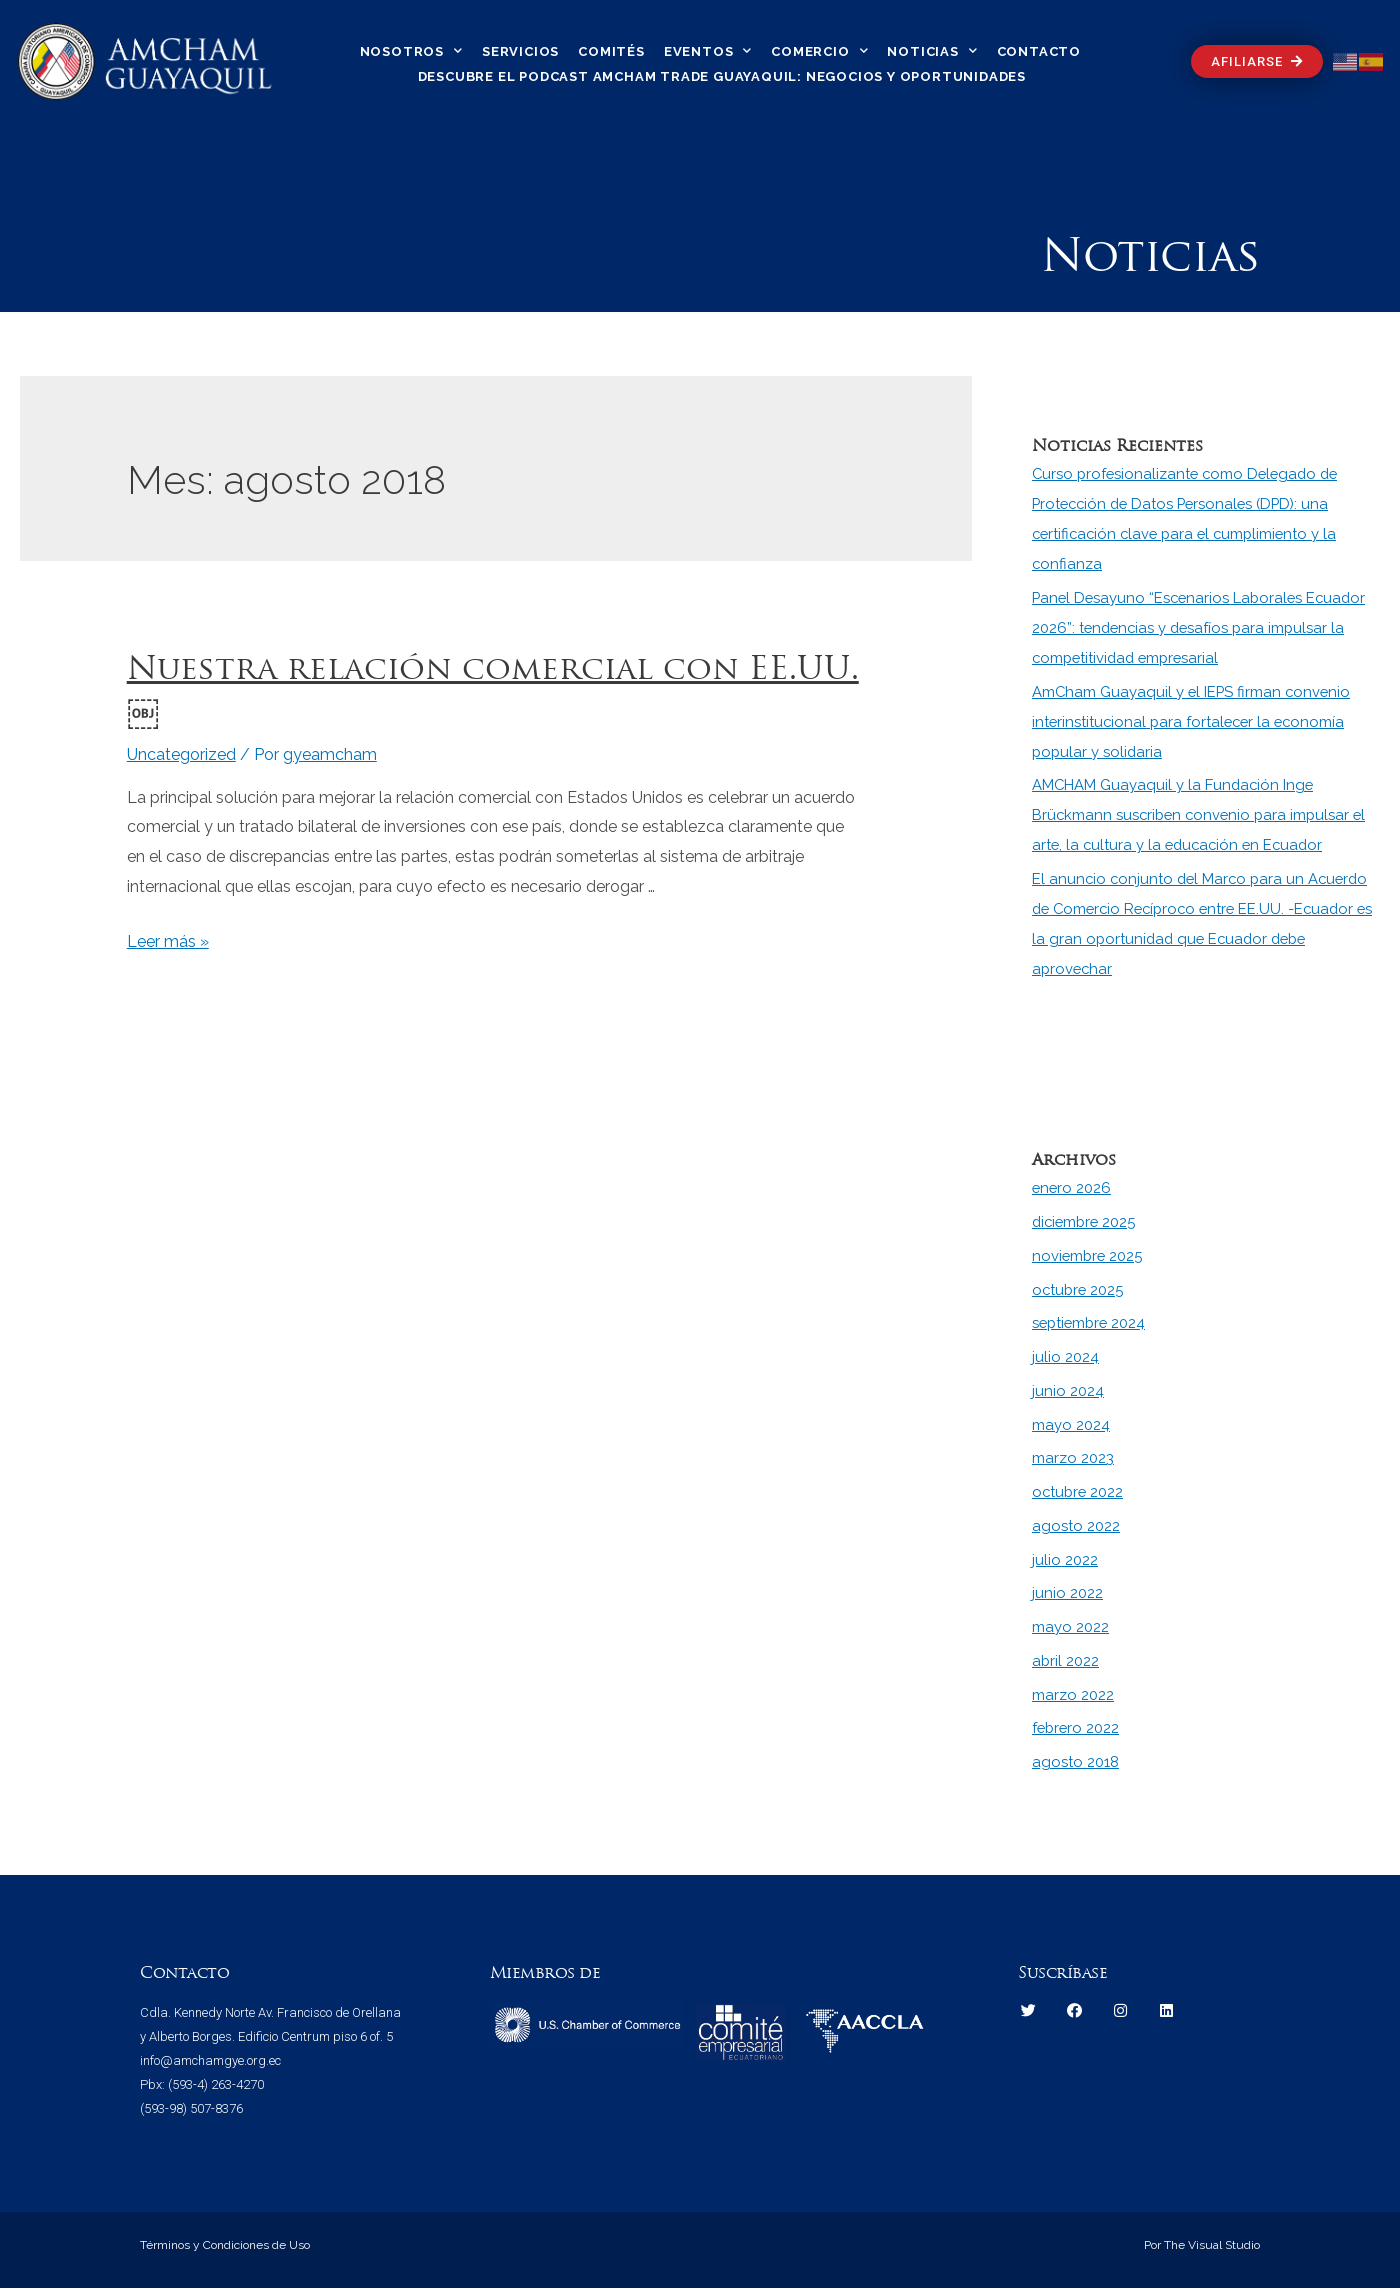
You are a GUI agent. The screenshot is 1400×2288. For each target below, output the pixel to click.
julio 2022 (1065, 1560)
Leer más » (168, 941)
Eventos (708, 50)
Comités (611, 51)
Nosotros (411, 50)
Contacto (1039, 51)
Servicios (520, 51)
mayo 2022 (1070, 1627)
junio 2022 (1067, 1593)
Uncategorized (181, 754)
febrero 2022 (1077, 1728)
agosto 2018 (1075, 1762)
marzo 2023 (1073, 1458)
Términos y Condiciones (204, 2245)
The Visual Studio (1210, 2245)
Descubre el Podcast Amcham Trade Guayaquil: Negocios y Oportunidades (722, 76)
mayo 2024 (1071, 1425)
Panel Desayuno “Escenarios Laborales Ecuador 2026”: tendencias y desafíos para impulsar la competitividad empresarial (1203, 628)
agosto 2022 (1076, 1526)
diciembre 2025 (1086, 1222)
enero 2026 (1072, 1188)
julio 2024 (1065, 1357)
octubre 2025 (1079, 1290)
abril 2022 (1066, 1661)
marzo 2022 (1073, 1695)
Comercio (819, 50)
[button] (1257, 61)
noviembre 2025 (1088, 1256)
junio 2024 (1068, 1391)
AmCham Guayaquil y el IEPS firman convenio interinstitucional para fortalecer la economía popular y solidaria (1193, 722)
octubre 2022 (1079, 1492)
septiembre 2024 (1091, 1323)
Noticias (932, 50)
